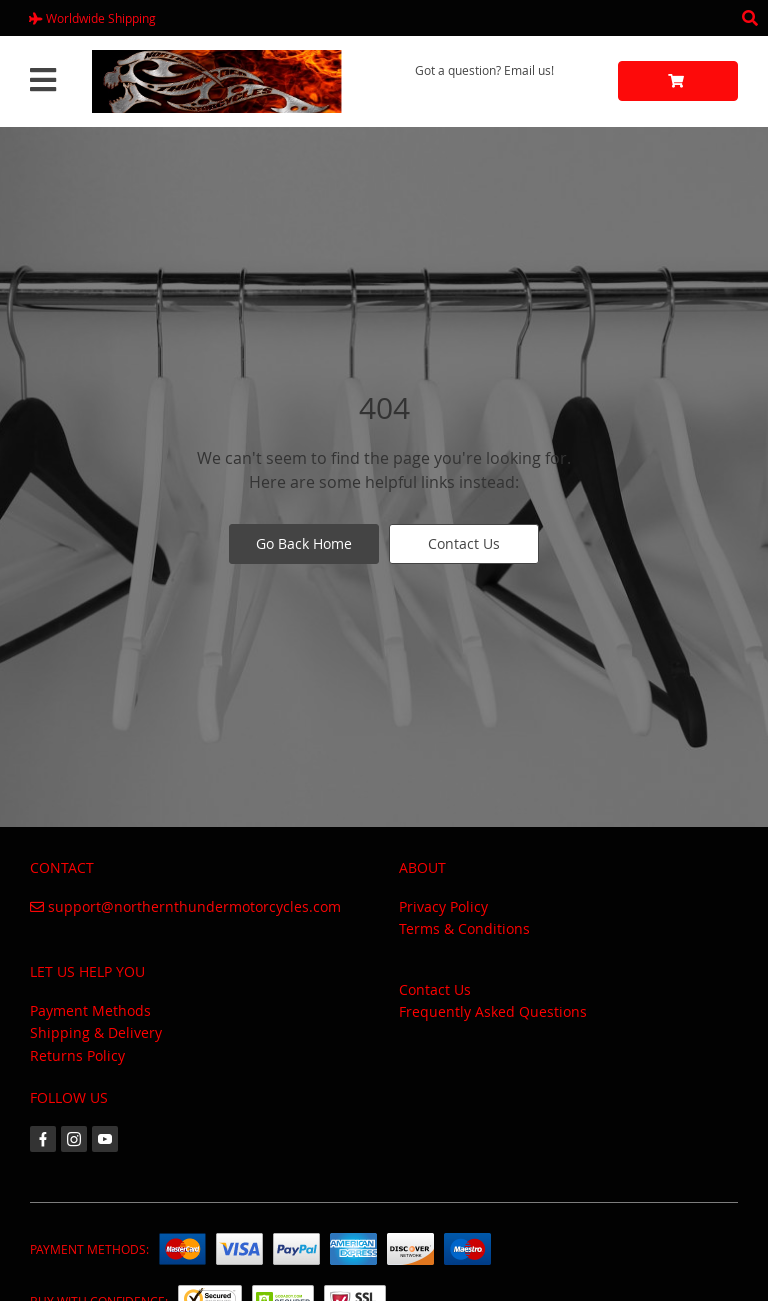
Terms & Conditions (464, 928)
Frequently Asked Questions (493, 1011)
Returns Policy (77, 1055)
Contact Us (464, 543)
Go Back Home (304, 543)
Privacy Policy (443, 906)
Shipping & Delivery (96, 1032)
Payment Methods (90, 1010)
